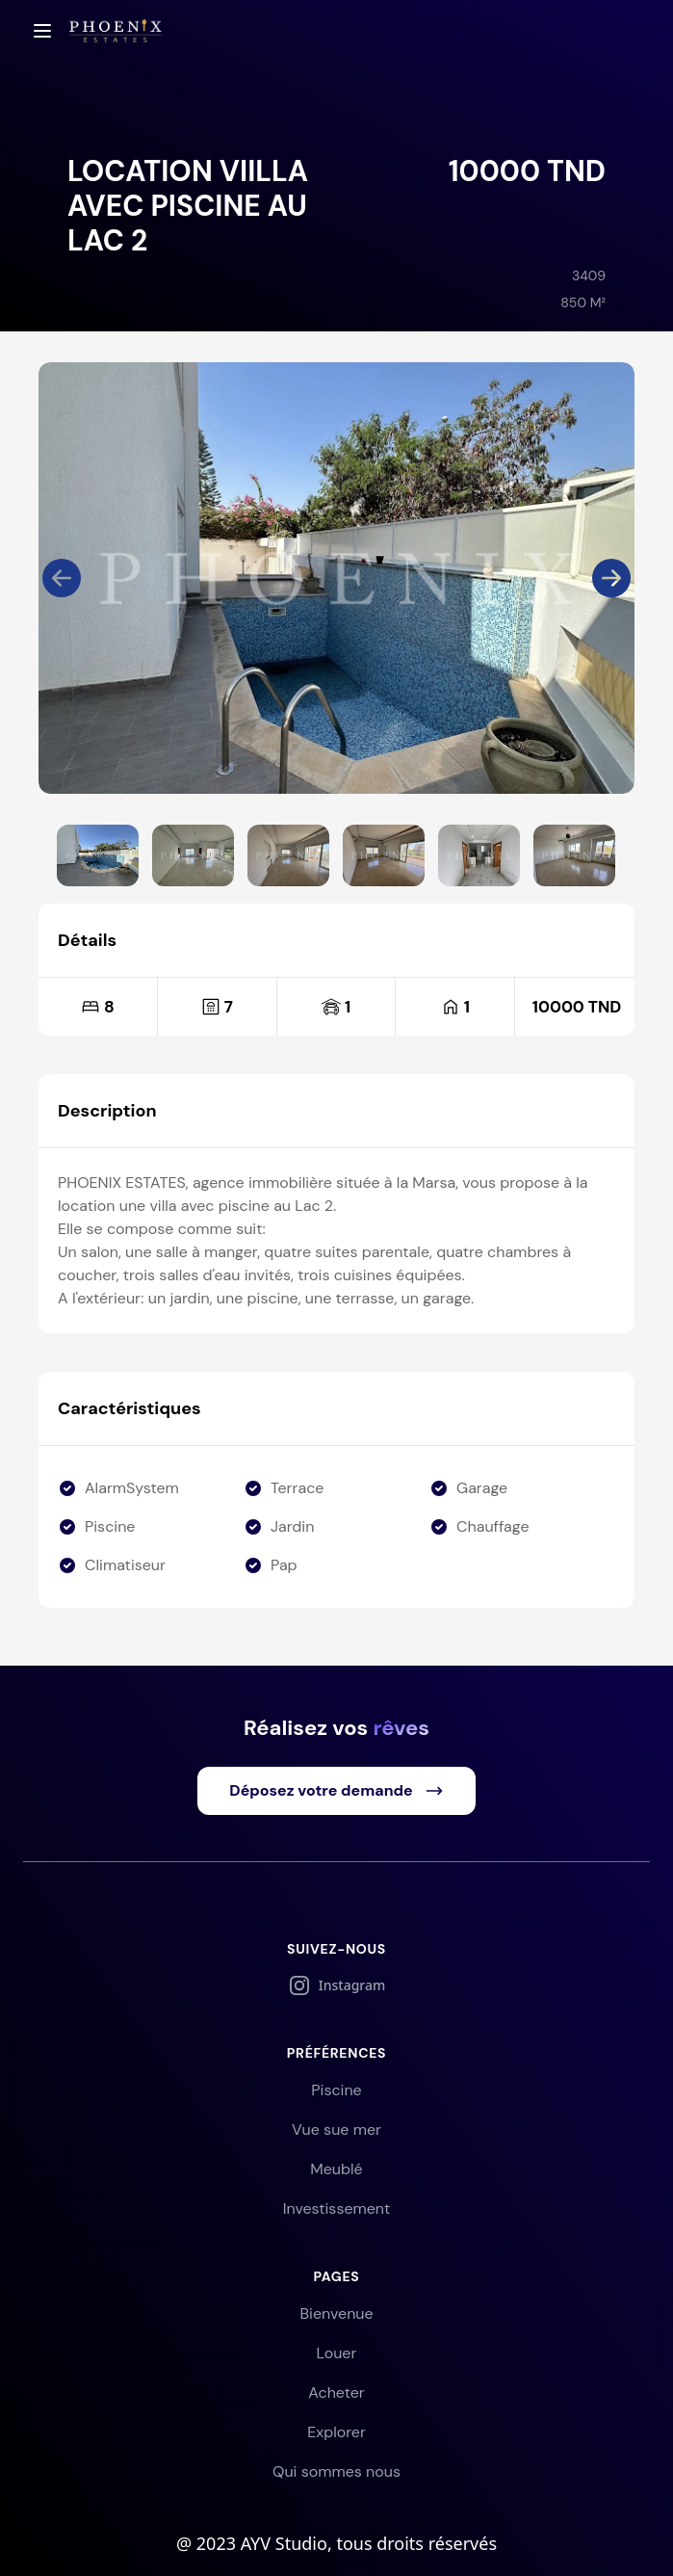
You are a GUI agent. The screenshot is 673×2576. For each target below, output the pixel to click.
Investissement (337, 2208)
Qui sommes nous (336, 2471)
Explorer (336, 2432)
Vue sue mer (336, 2129)
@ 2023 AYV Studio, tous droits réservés (336, 2543)
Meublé (336, 2169)
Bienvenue (336, 2313)
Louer (337, 2353)
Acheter (336, 2392)
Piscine (336, 2090)
